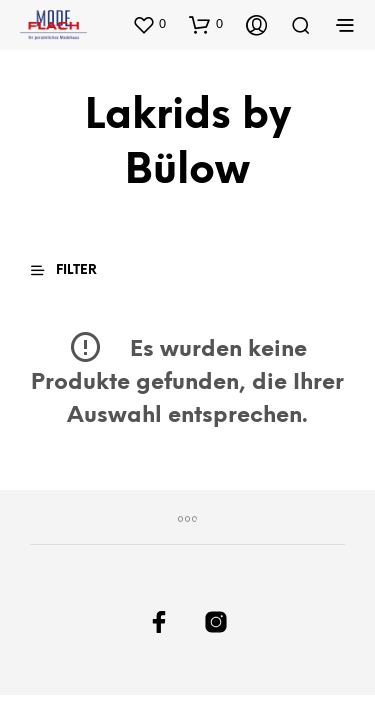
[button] (149, 24)
